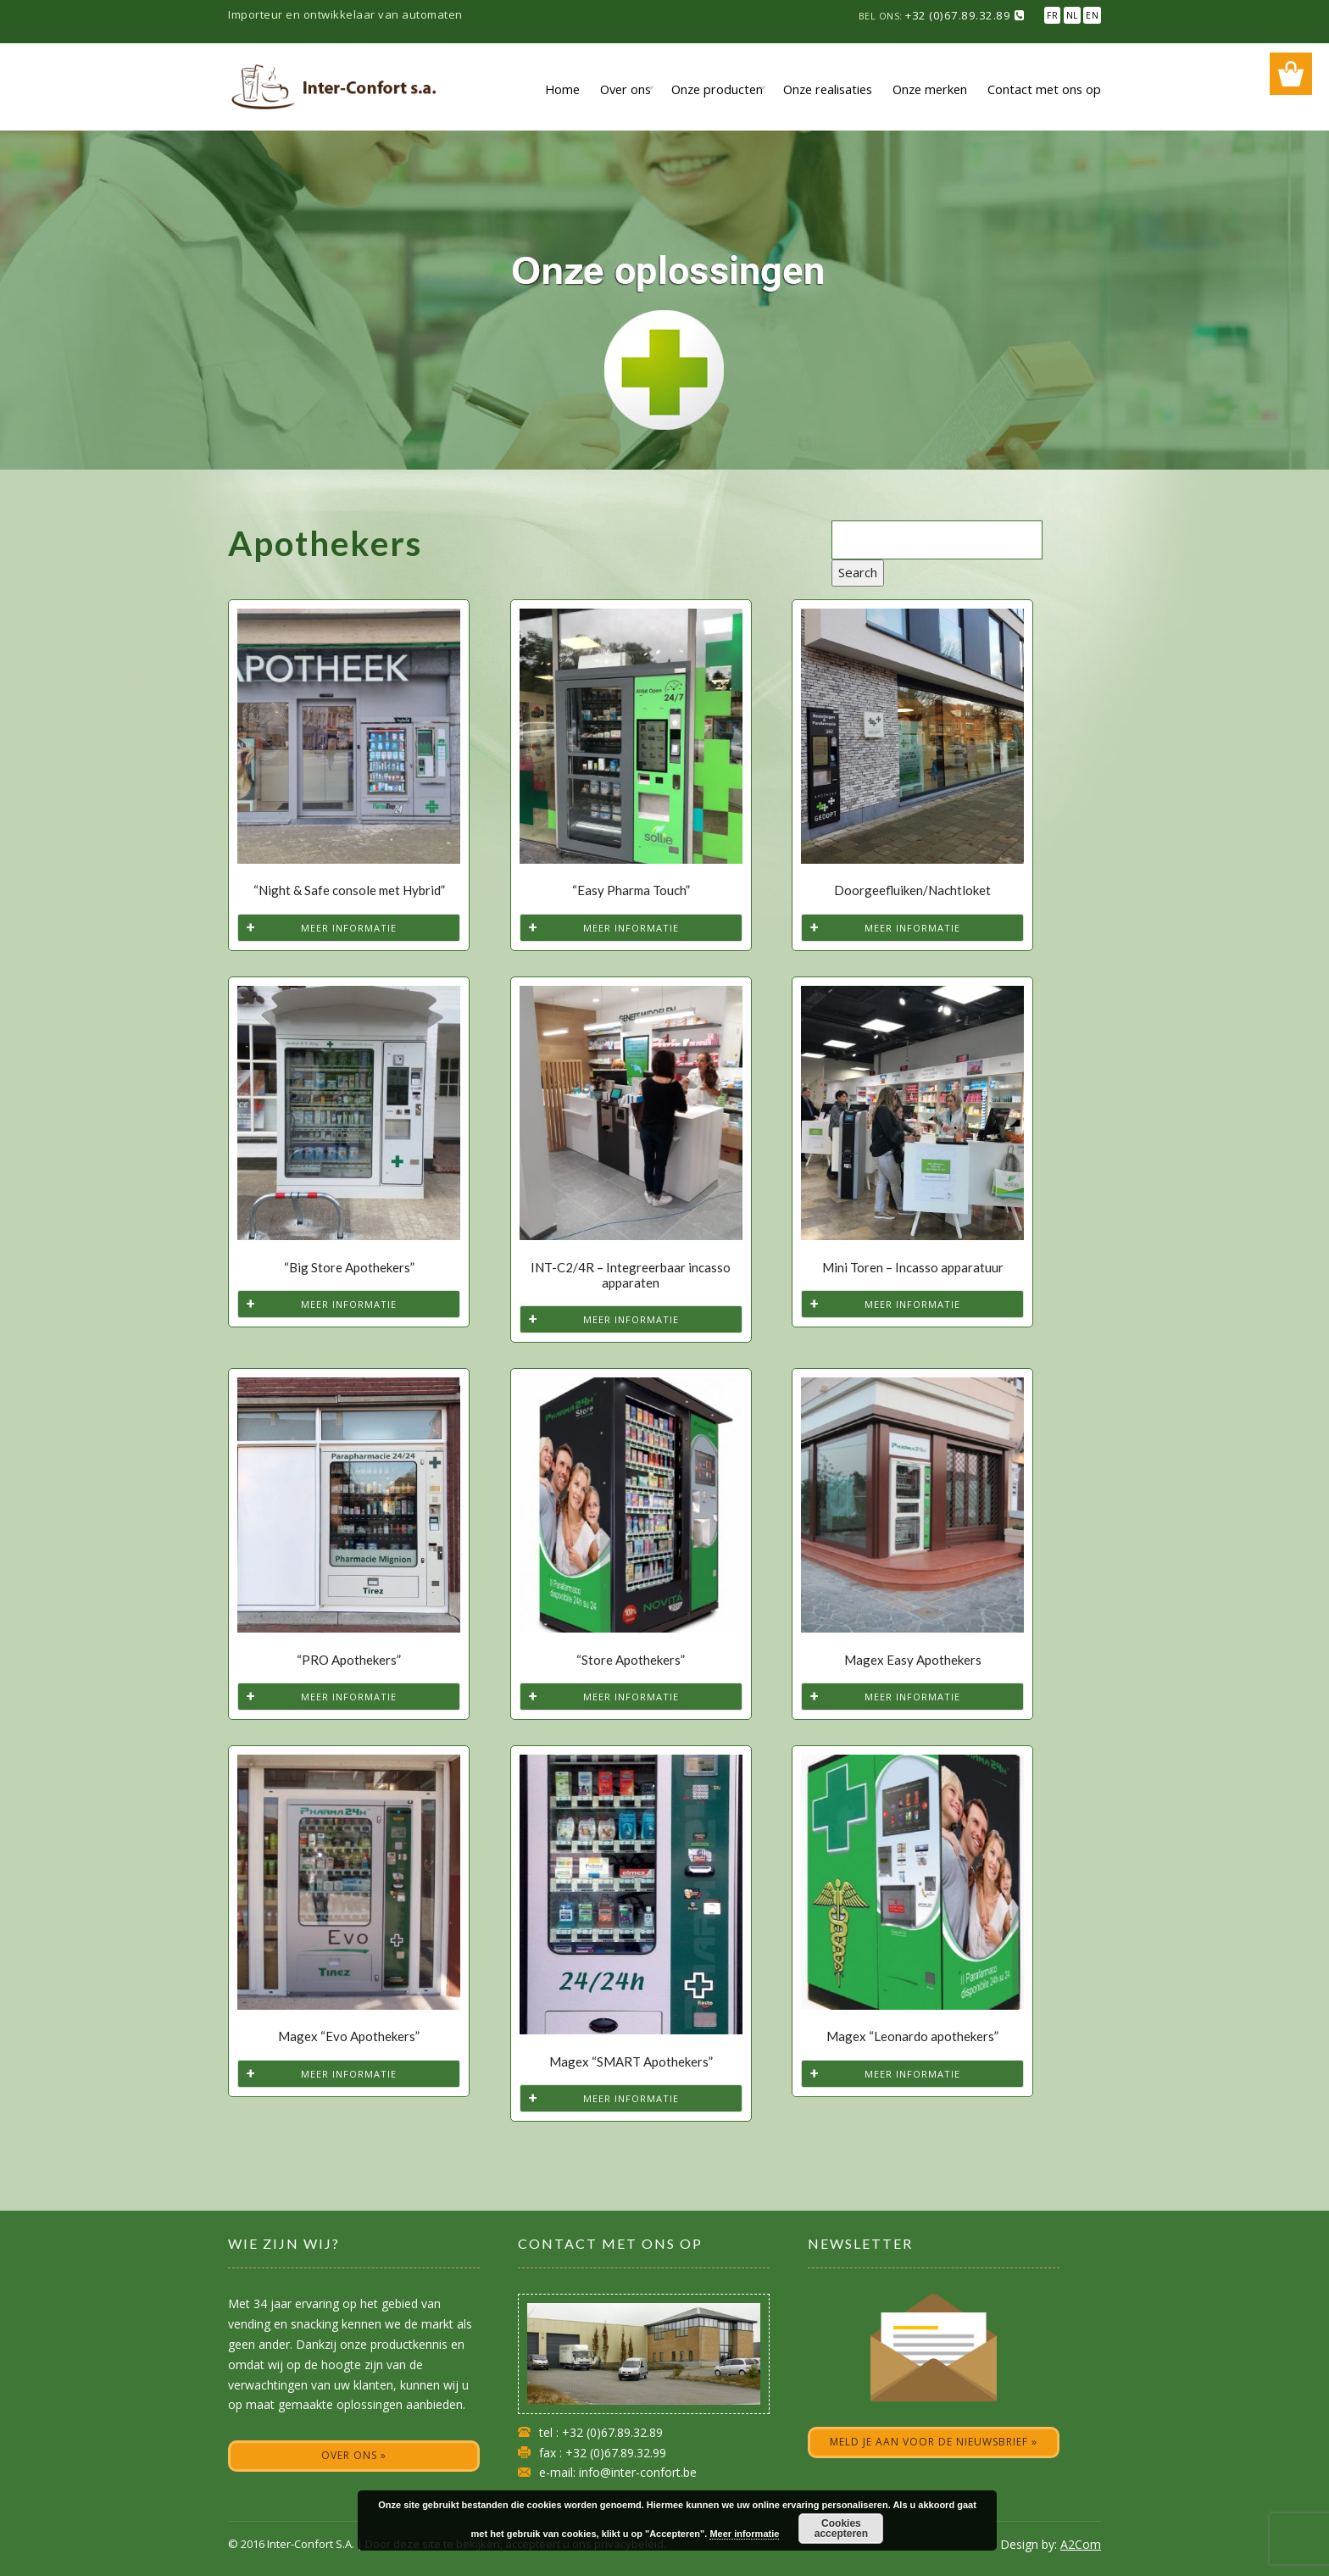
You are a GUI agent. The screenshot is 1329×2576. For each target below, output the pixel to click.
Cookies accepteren (841, 2529)
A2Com (1080, 2544)
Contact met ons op (1044, 89)
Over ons (625, 89)
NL (1072, 15)
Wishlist (1291, 74)
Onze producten (717, 89)
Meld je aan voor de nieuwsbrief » (933, 2441)
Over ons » (353, 2455)
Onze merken (929, 89)
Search (857, 572)
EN (1092, 15)
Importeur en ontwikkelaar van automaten (345, 14)
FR (1052, 15)
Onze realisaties (827, 89)
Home (562, 89)
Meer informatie (349, 927)
